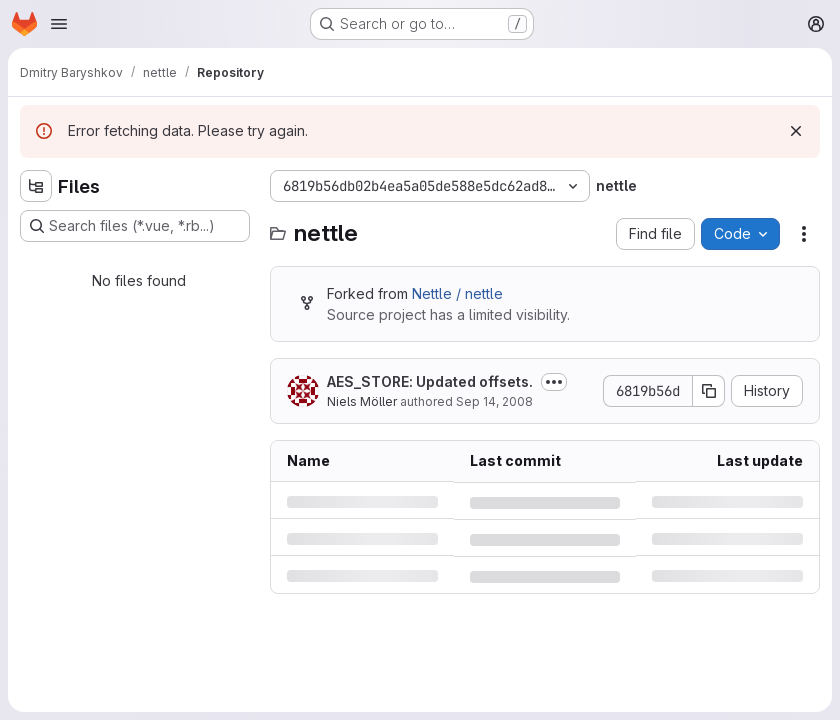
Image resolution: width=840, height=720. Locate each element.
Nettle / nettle (457, 293)
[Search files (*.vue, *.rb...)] (135, 226)
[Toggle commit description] (554, 382)
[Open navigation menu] (59, 24)
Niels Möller (362, 401)
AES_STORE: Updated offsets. (430, 381)
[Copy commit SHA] (709, 391)
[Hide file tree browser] (36, 186)
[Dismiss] (796, 131)
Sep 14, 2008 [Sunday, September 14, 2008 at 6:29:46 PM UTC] (494, 401)
